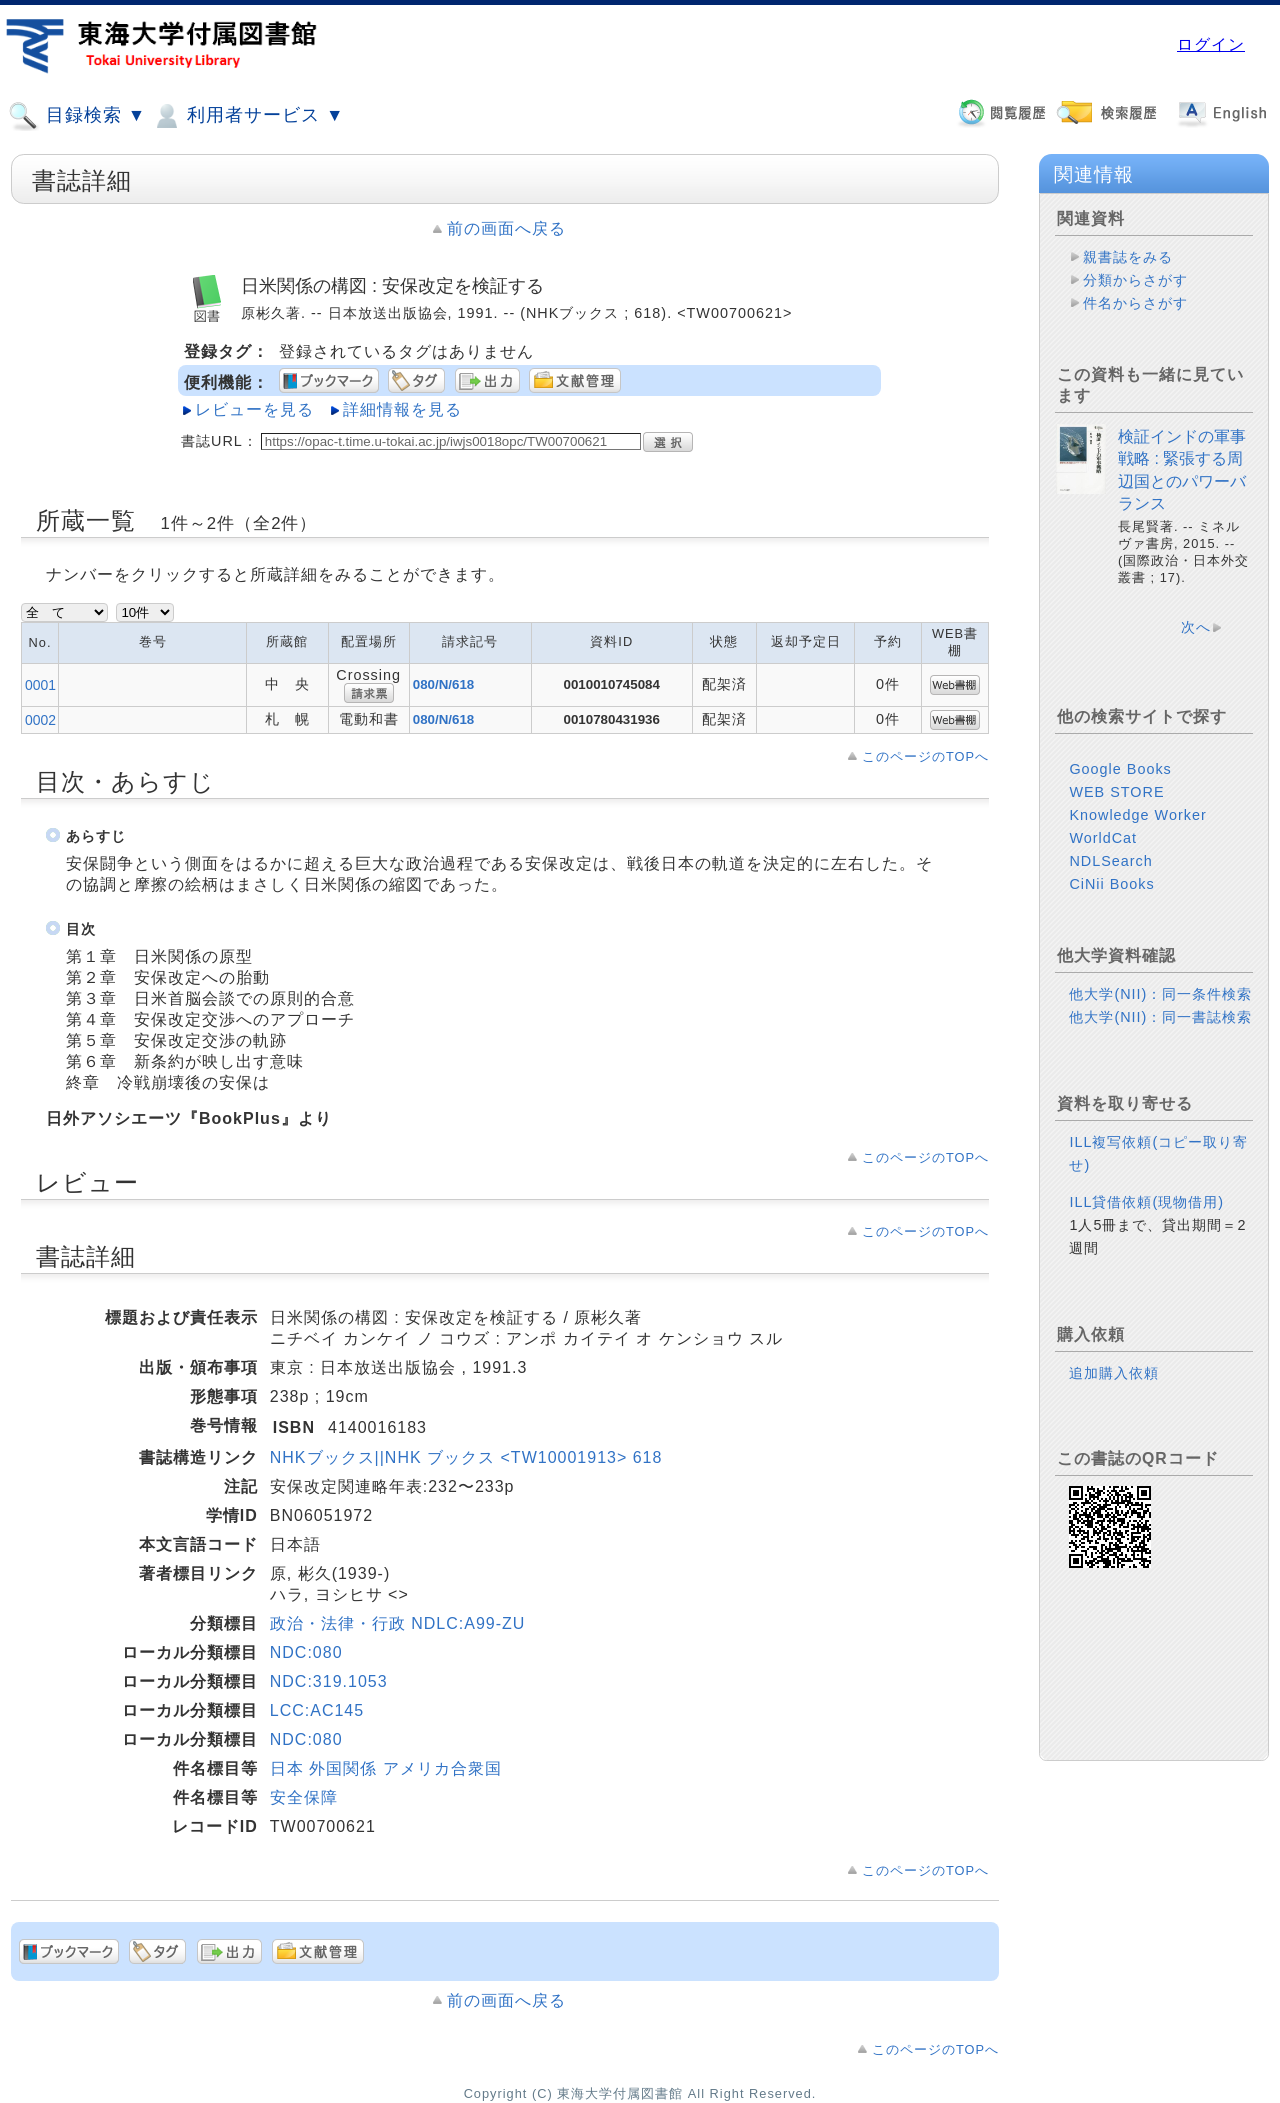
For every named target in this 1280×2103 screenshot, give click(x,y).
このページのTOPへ (925, 756)
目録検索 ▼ (77, 116)
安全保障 (304, 1797)
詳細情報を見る (402, 409)
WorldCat (1103, 838)
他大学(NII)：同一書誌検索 (1160, 1017)
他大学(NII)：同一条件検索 (1160, 994)
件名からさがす (1135, 303)
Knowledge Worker (1137, 815)
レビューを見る (254, 409)
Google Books (1120, 769)
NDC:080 (306, 1652)
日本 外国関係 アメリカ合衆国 (386, 1768)
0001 (40, 685)
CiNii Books (1111, 884)
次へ (1196, 627)
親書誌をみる (1128, 257)
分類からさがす (1135, 280)
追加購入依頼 (1114, 1373)
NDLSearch (1110, 861)
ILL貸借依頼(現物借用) (1146, 1202)
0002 (40, 720)
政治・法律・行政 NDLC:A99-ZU (398, 1623)
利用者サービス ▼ (247, 116)
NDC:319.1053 (329, 1681)
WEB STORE (1116, 792)
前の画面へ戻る (506, 228)
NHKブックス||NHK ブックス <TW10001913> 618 (466, 1457)
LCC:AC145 (317, 1710)
